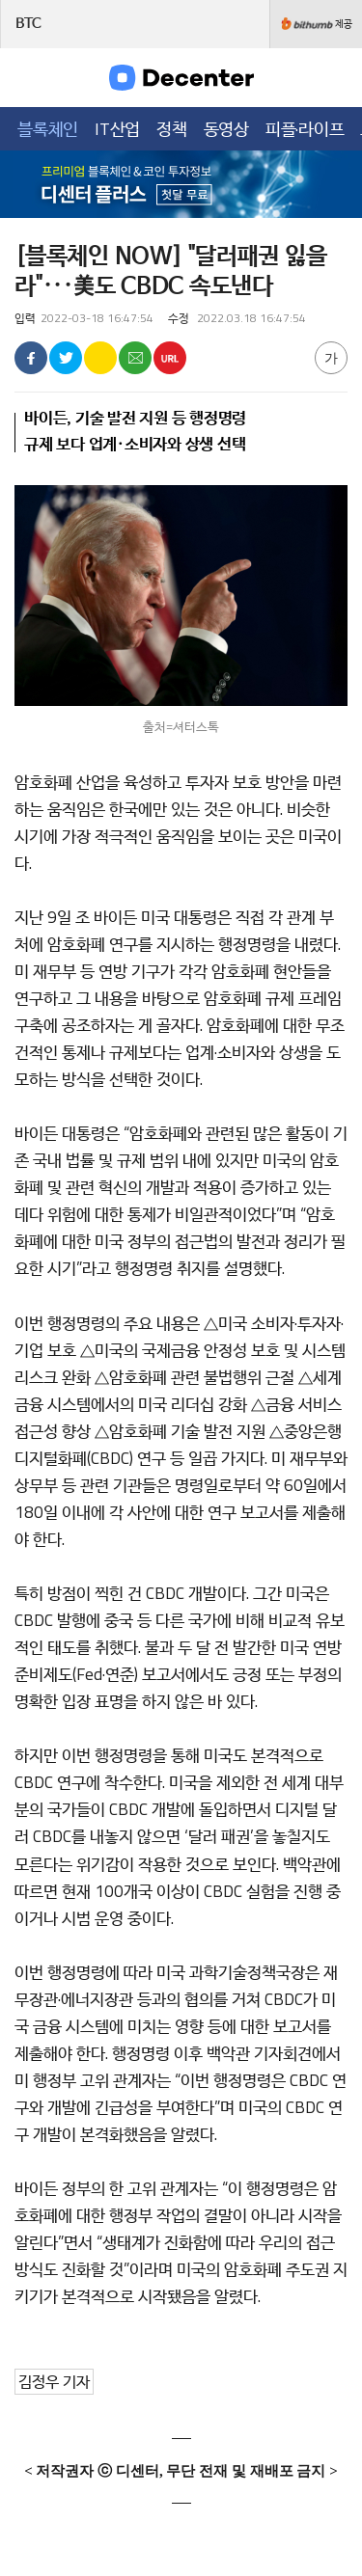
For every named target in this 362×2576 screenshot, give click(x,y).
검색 (334, 77)
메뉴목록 (28, 76)
